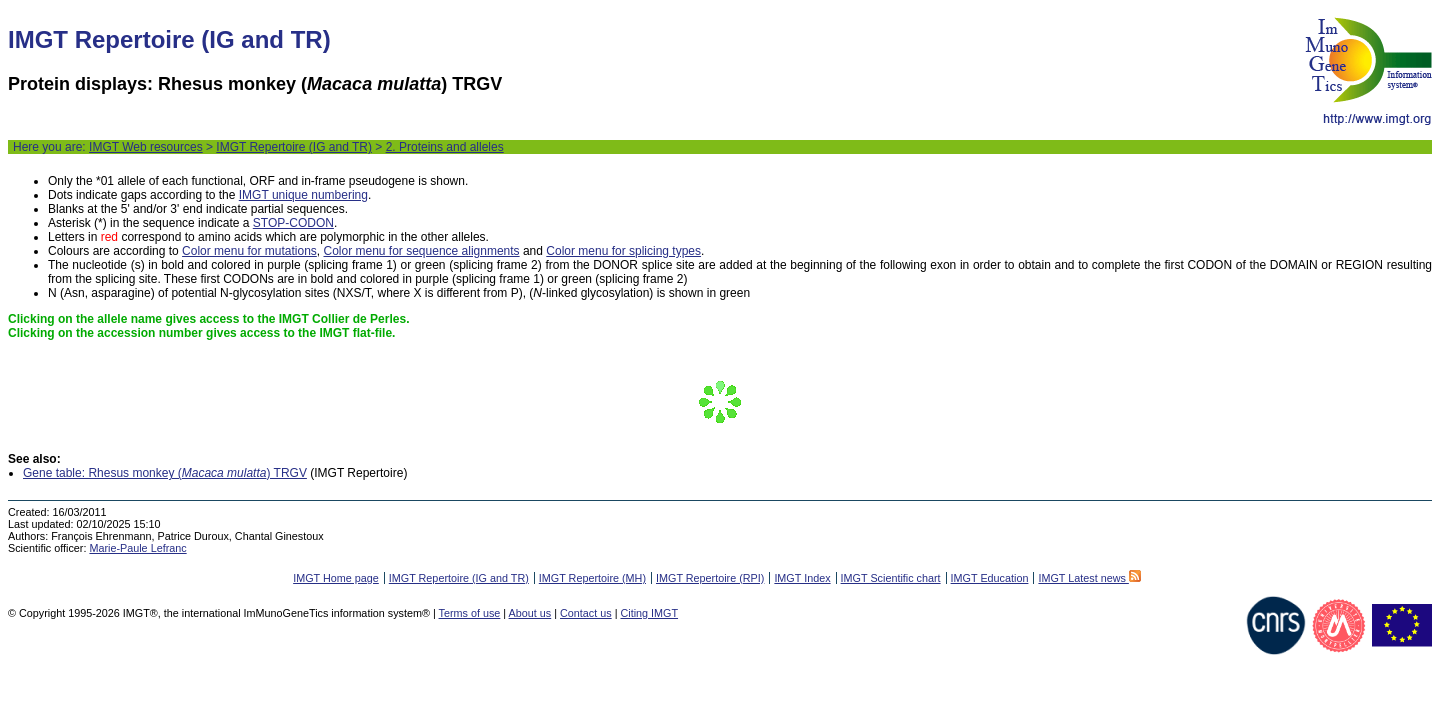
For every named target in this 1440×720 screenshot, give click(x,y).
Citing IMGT (649, 613)
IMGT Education (990, 578)
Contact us (586, 613)
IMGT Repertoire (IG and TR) (294, 147)
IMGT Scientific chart (891, 578)
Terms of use (470, 613)
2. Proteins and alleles (445, 147)
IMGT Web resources (146, 147)
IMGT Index (802, 578)
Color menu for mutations (249, 251)
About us (530, 613)
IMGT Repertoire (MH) (592, 578)
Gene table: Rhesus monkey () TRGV (165, 473)
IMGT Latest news (1089, 578)
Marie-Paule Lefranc (137, 548)
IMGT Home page (336, 578)
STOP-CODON (293, 223)
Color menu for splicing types (623, 251)
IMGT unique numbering (303, 195)
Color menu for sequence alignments (421, 251)
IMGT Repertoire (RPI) (710, 578)
